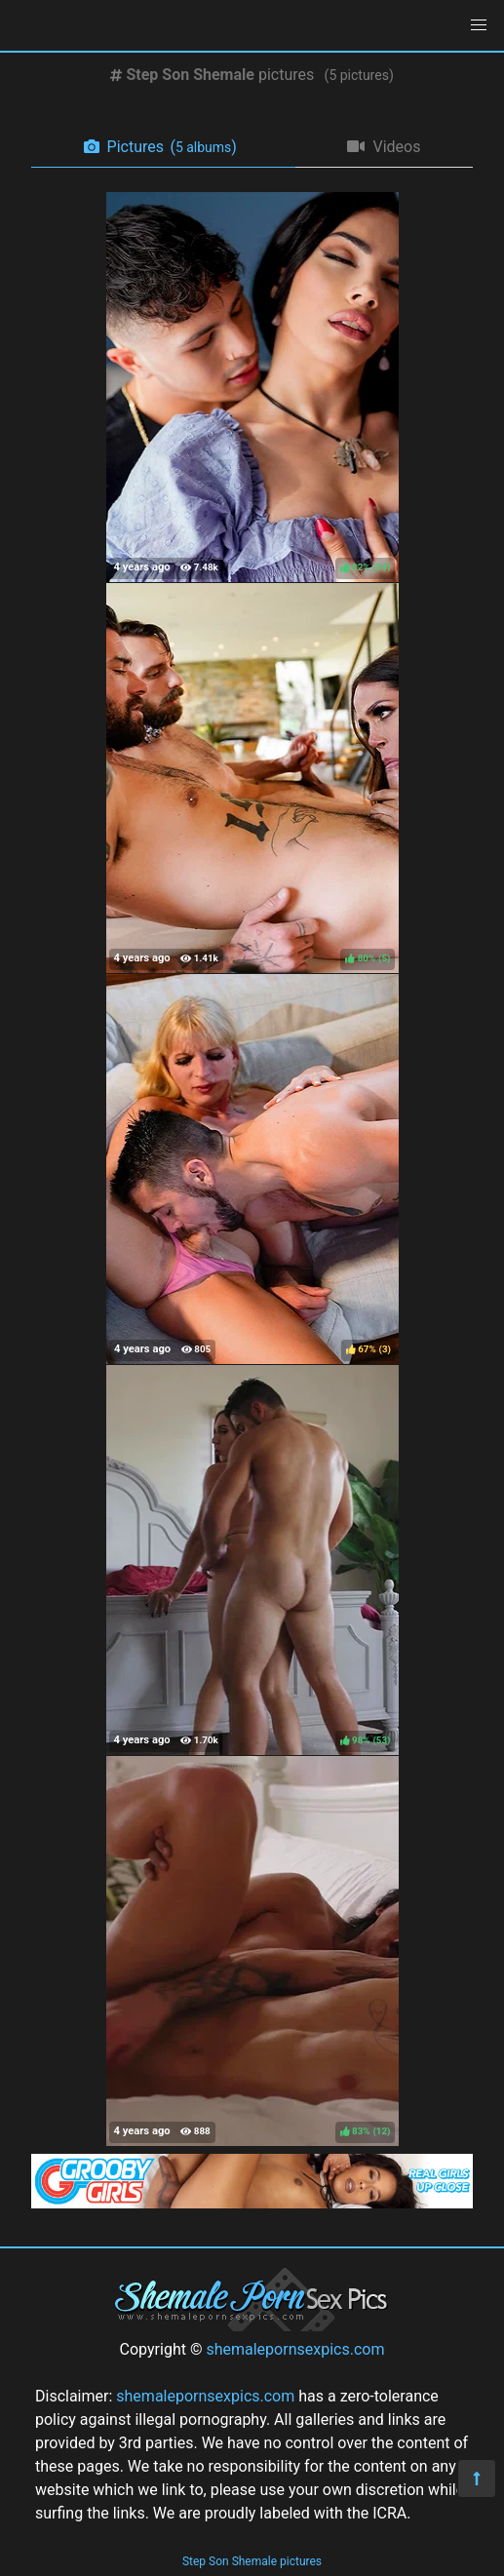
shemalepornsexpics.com (295, 2349)
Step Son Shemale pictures (252, 2561)
